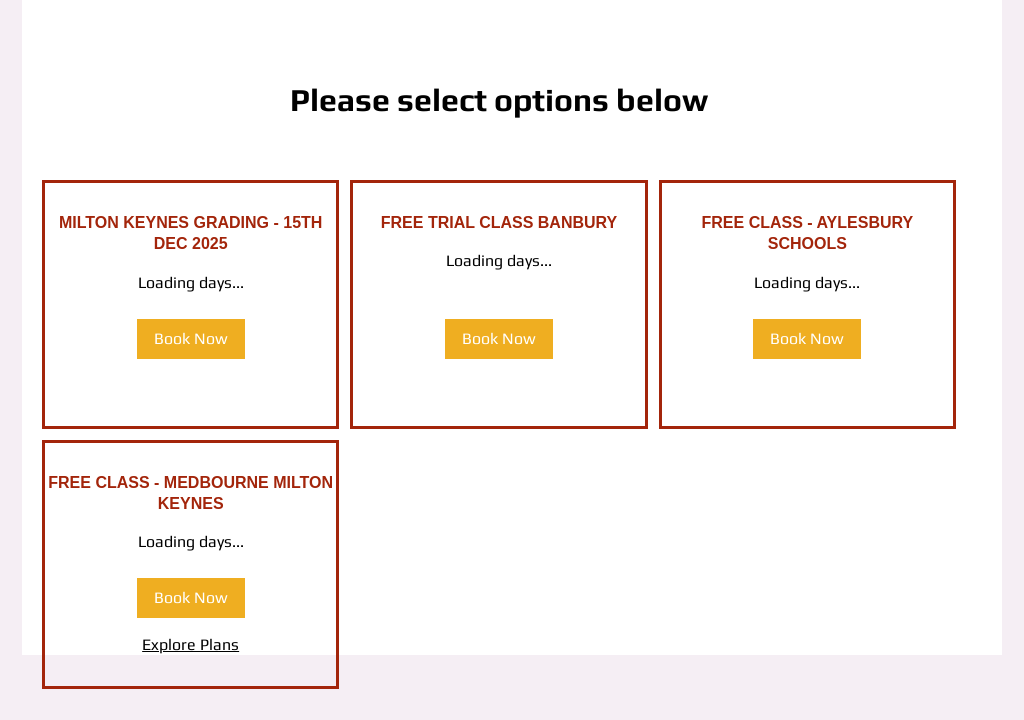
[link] (190, 233)
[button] (191, 339)
